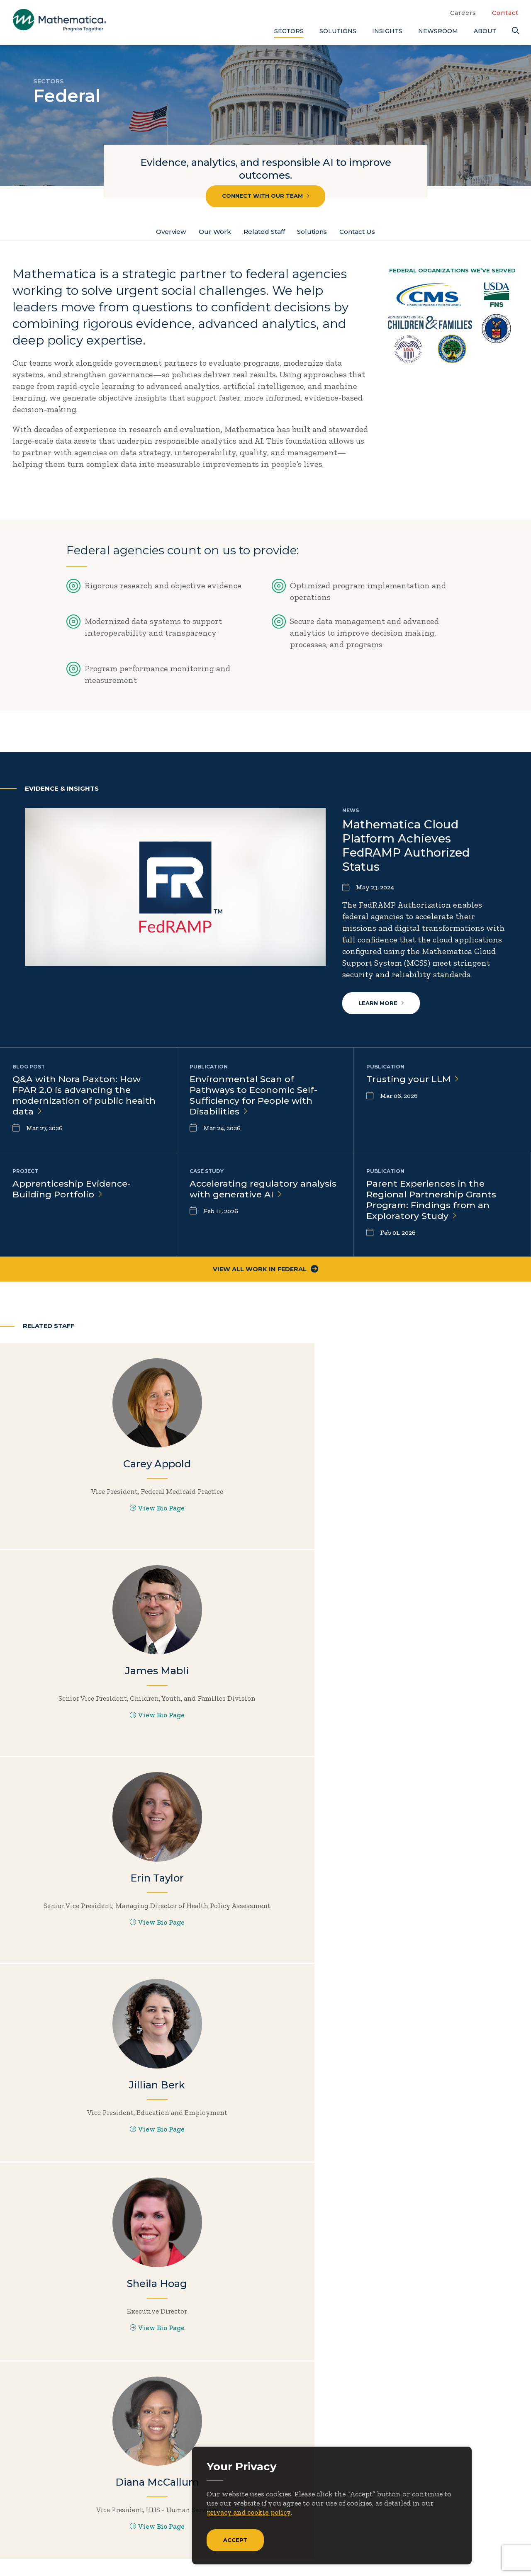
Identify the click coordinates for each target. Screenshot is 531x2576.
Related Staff (263, 232)
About (485, 31)
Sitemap (390, 2551)
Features (456, 2494)
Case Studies (463, 2453)
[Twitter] (21, 2525)
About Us (326, 2440)
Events (394, 2467)
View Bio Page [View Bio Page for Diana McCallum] (442, 1733)
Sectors (289, 31)
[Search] (515, 30)
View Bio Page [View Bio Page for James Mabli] (265, 1535)
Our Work (210, 232)
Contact (505, 13)
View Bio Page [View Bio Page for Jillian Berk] (88, 1733)
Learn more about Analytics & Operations (332, 1889)
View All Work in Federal (265, 1273)
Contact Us (364, 232)
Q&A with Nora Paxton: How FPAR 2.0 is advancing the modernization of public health (85, 1098)
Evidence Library (472, 2481)
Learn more (381, 1005)
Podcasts (456, 2508)
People (394, 2481)
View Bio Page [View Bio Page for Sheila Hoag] (265, 1733)
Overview (164, 232)
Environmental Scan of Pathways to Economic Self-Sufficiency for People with (255, 1098)
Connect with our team (265, 196)
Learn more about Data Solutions (464, 1889)
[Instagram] (70, 2525)
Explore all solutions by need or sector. (199, 2011)
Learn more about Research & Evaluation (67, 2011)
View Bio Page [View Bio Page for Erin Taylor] (442, 1535)
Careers (463, 13)
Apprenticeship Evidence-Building (73, 1191)
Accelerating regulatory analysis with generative (264, 1191)
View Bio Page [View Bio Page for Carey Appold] (88, 1527)
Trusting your (413, 1081)
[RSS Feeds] (87, 2525)
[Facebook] (37, 2525)
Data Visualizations (477, 2467)
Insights (387, 31)
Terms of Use (497, 2551)
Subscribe (49, 2492)
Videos (452, 2522)
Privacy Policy (439, 2551)
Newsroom (438, 31)
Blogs (450, 2440)
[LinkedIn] (53, 2525)
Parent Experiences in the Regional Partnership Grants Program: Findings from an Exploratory (432, 1202)
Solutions (337, 31)
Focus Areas (331, 2453)
